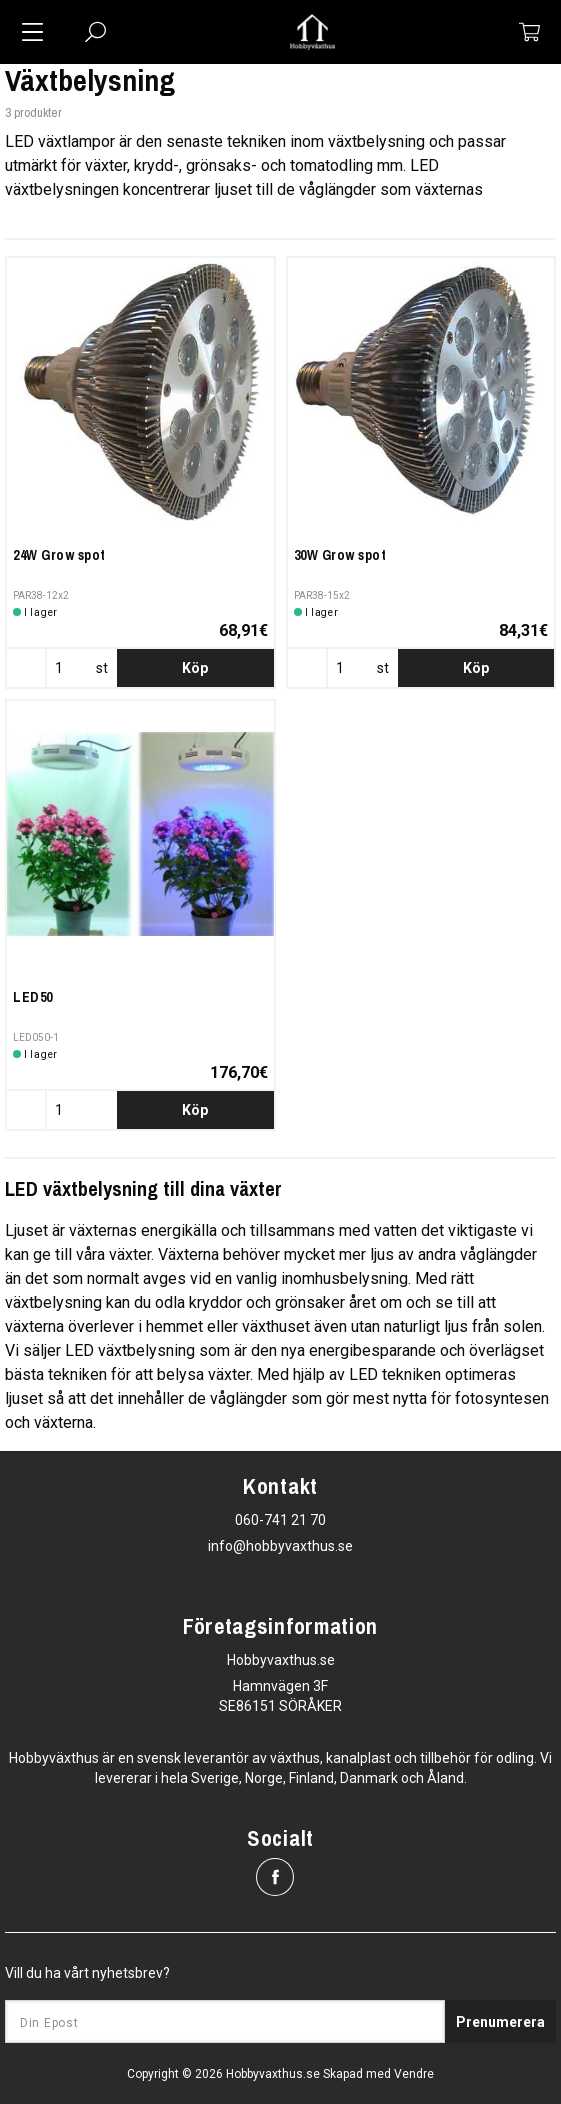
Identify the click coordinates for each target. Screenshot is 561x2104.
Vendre (414, 2074)
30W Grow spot (340, 555)
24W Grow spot (59, 555)
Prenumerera (500, 2022)
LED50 (33, 997)
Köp (195, 668)
